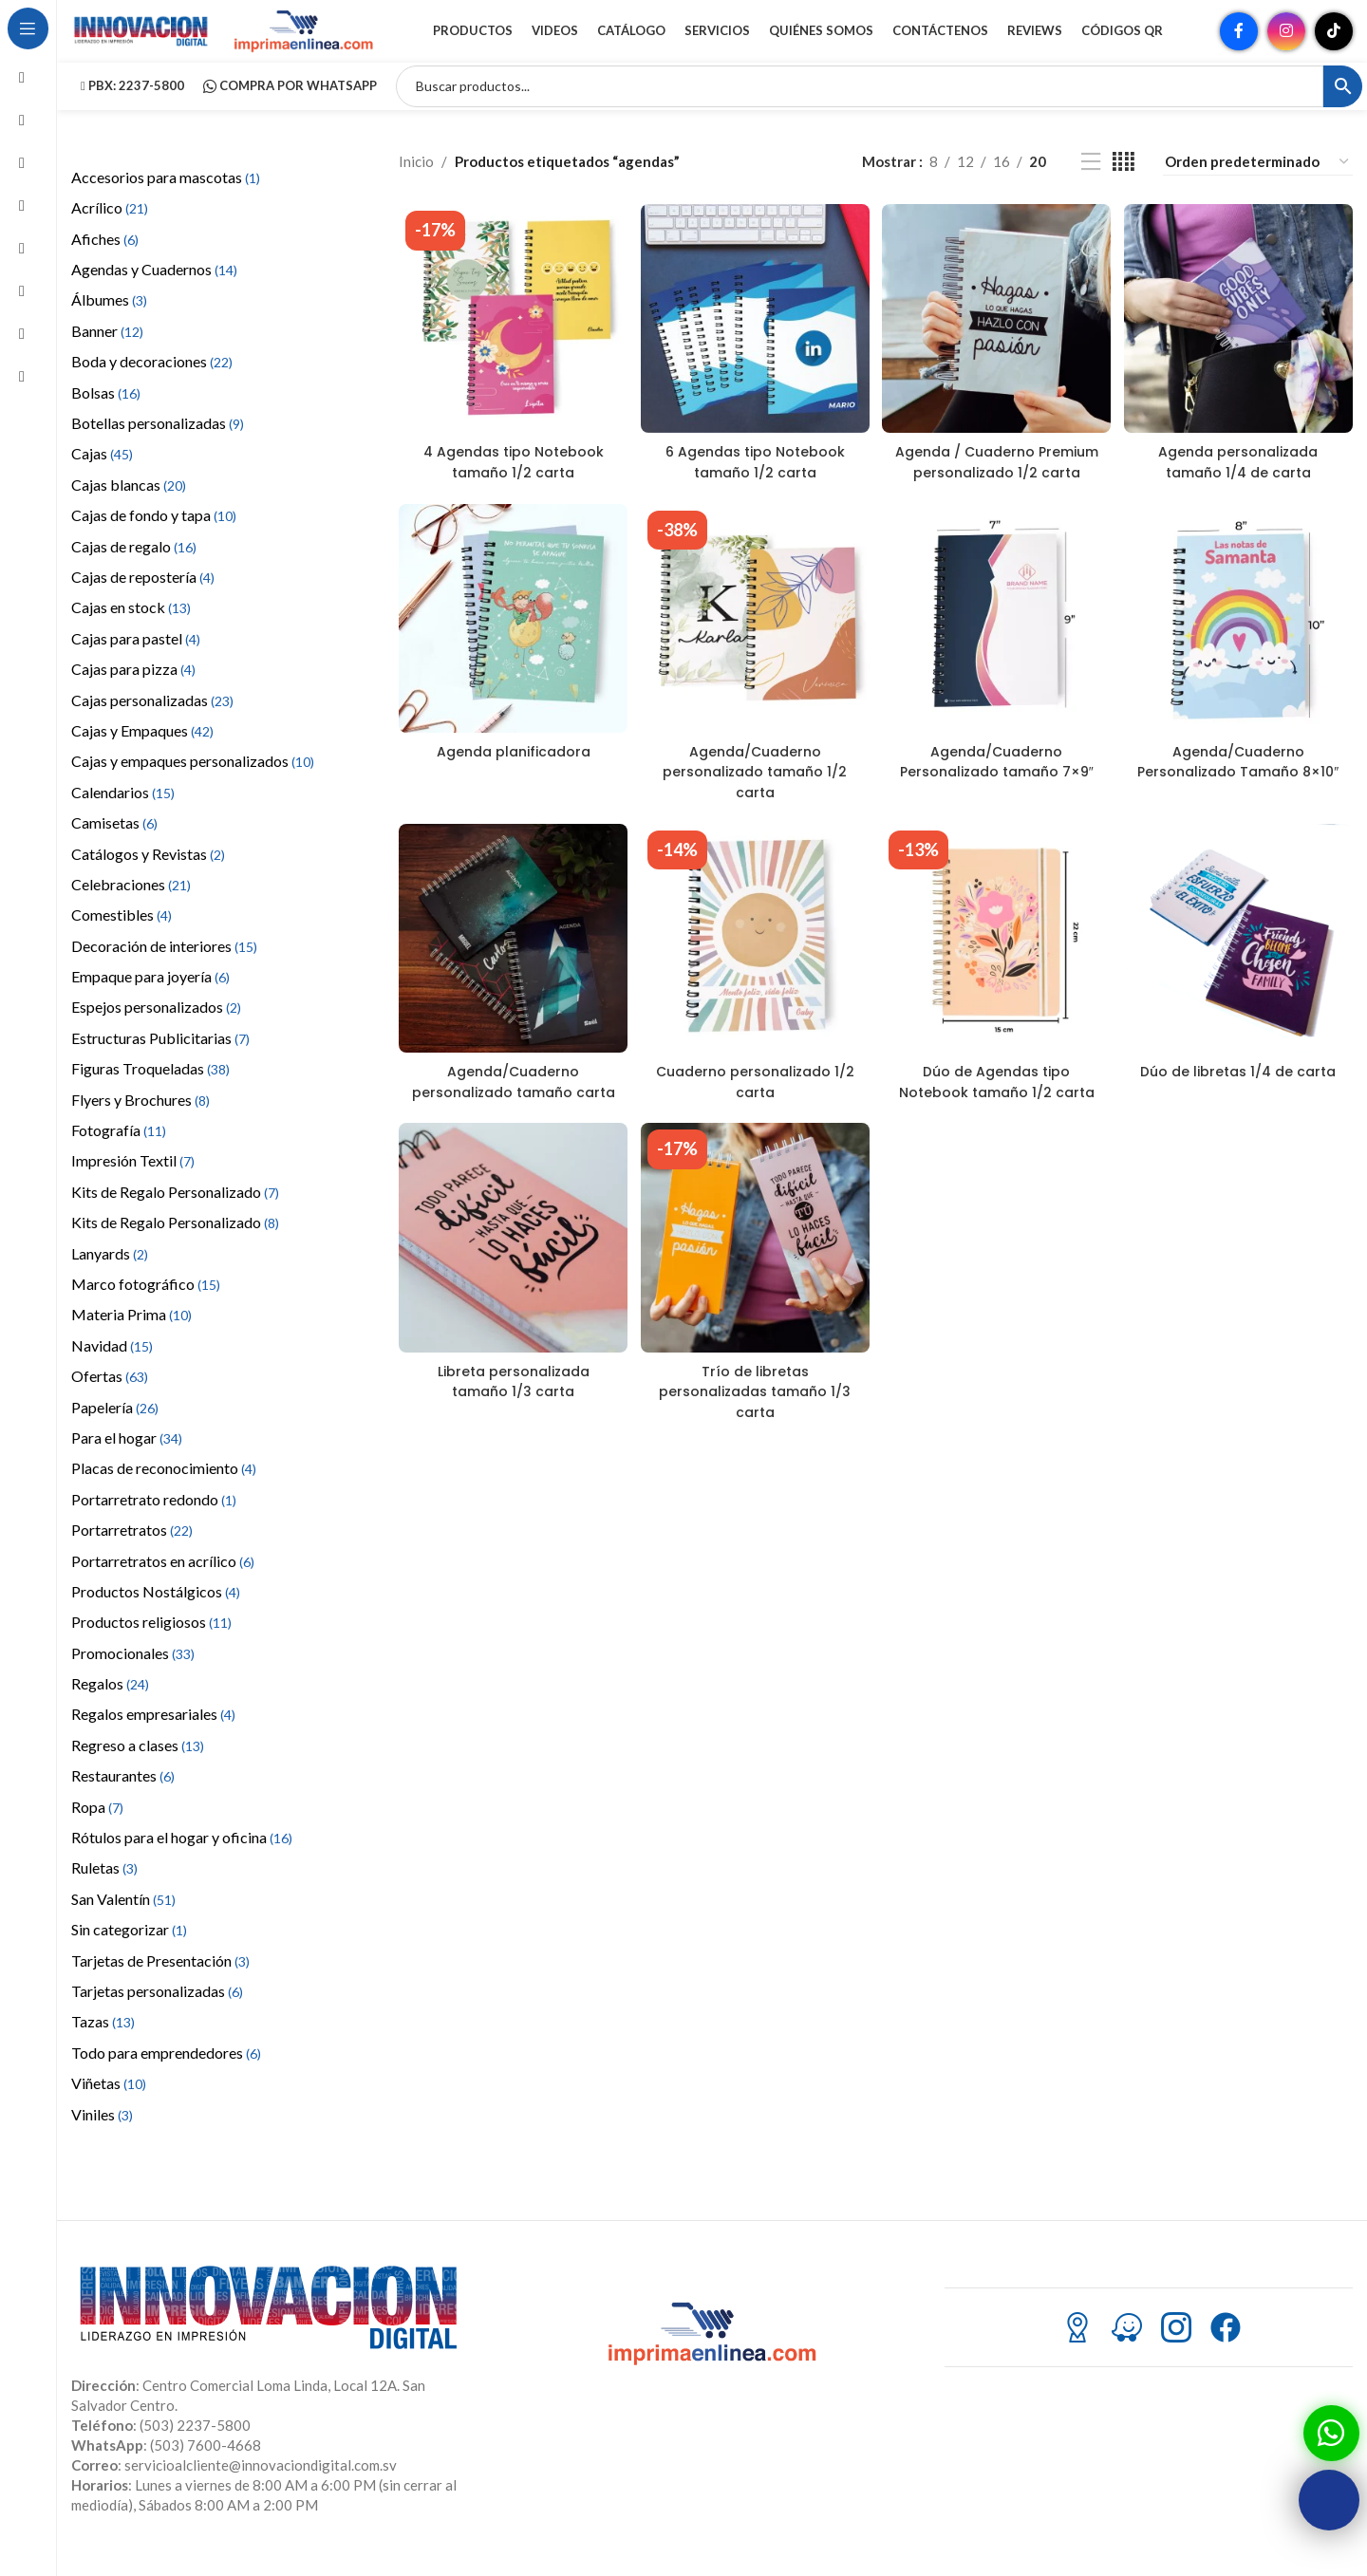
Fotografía (118, 1153)
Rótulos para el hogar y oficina (181, 1860)
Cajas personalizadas (152, 723)
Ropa (97, 1829)
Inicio (416, 185)
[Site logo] (142, 40)
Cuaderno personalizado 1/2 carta (754, 1120)
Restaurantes (123, 1798)
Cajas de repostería (143, 599)
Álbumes (109, 323)
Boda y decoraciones (152, 384)
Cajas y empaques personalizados (192, 784)
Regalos (110, 1706)
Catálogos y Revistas (148, 877)
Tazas (103, 2044)
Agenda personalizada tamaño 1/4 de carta (1240, 479)
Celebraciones (131, 907)
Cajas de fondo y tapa (153, 538)
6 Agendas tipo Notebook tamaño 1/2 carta (754, 479)
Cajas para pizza (133, 691)
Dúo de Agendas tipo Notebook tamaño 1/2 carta (997, 1130)
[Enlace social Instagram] (1286, 43)
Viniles (102, 2137)
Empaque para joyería (150, 999)
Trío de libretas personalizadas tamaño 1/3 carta (754, 1450)
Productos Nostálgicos (155, 1614)
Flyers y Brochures (140, 1122)
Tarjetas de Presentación (160, 1983)
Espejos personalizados (156, 1030)
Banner (107, 354)
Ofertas (109, 1399)
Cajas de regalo (134, 569)
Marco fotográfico (145, 1306)
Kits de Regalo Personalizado (175, 1214)
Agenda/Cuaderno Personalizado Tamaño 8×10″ (1240, 810)
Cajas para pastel (135, 661)
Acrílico (109, 230)
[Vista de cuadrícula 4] (1123, 184)
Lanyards (109, 1276)
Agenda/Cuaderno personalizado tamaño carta (510, 1130)
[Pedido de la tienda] (1258, 184)
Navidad (112, 1368)
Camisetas (114, 845)
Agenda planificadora (511, 790)
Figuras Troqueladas (150, 1091)
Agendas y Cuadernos (154, 292)
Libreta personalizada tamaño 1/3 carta (510, 1440)
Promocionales (133, 1676)
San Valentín (123, 1922)
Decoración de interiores (164, 969)
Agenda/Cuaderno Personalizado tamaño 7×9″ (997, 810)
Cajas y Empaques (142, 753)
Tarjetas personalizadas (157, 2014)
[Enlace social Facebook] (1239, 43)
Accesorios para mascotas (165, 200)
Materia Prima (131, 1337)
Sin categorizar (129, 1952)
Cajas (102, 477)
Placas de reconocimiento (163, 1491)
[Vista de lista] (1090, 184)
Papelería (115, 1430)
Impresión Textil (133, 1184)
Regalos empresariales (153, 1737)
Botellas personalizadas (157, 446)
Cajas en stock (131, 630)
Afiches (105, 261)
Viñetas (108, 2106)
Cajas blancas (128, 507)
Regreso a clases (137, 1768)
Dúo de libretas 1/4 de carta (1240, 1120)
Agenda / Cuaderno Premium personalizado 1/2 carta (997, 489)
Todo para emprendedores (166, 2075)
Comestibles (121, 937)
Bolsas (105, 415)
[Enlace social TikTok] (1334, 43)
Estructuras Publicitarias (160, 1061)
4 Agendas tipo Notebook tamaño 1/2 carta (511, 479)
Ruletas (104, 1890)
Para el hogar (126, 1460)
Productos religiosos (151, 1644)
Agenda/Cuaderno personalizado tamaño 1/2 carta (753, 810)
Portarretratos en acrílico (162, 1584)
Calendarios (123, 815)
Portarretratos (132, 1552)
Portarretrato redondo (153, 1522)
